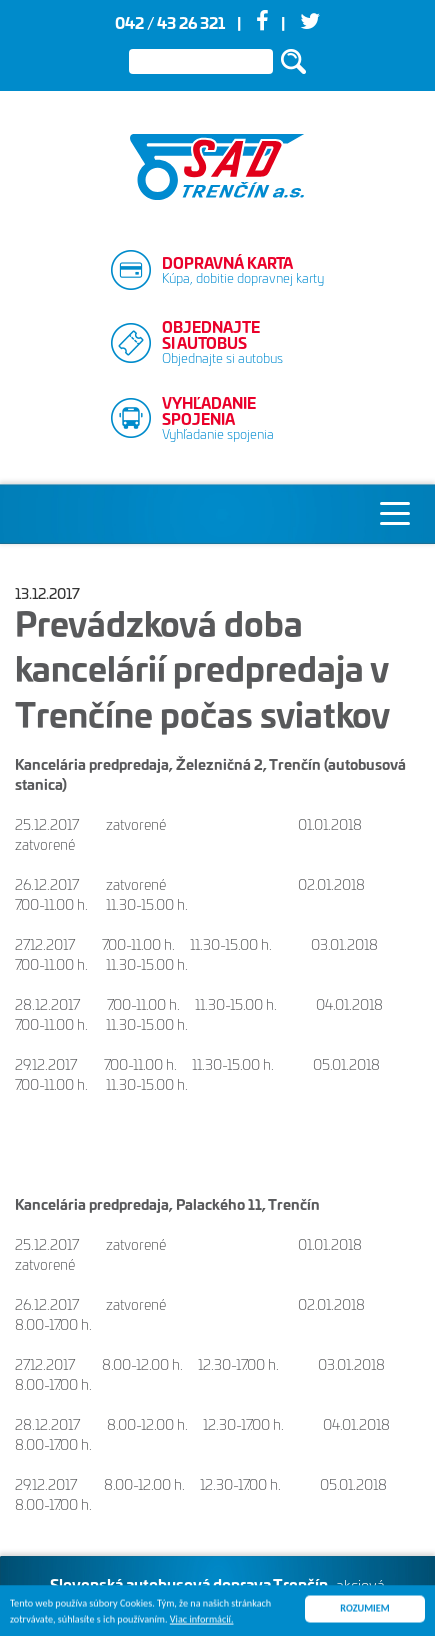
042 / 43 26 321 (170, 24)
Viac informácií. (202, 1621)
